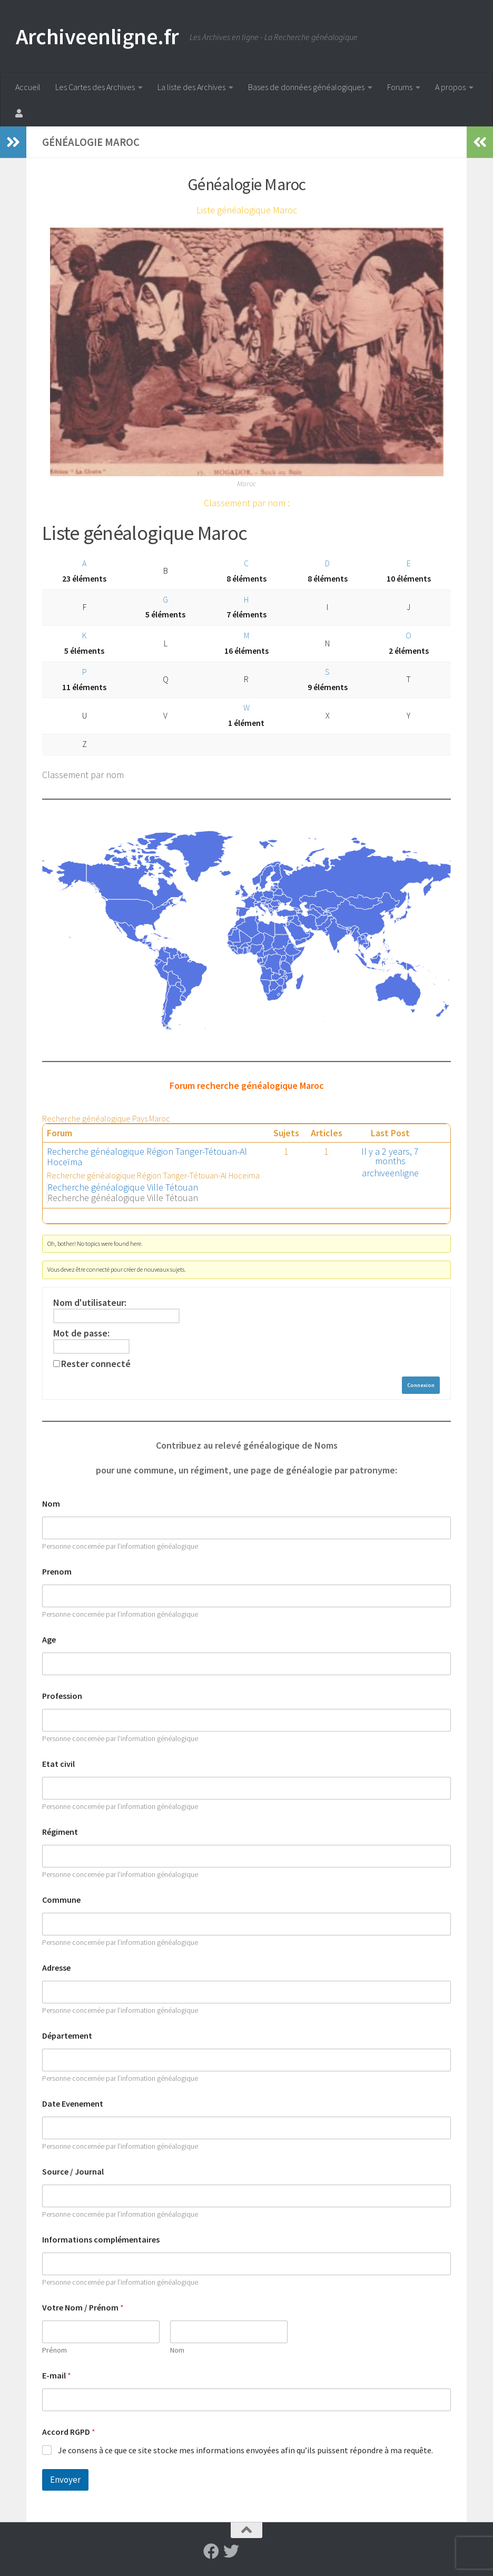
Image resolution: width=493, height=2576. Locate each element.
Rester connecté (96, 1364)
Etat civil (58, 1764)
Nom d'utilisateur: (89, 1302)
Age (49, 1640)
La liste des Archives (191, 87)
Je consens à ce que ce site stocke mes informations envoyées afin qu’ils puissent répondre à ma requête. (245, 2450)
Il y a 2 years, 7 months (390, 1156)
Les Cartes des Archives (95, 87)
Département (67, 2036)
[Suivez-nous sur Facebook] (211, 2551)
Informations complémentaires (101, 2240)
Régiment (60, 1832)
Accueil (28, 87)
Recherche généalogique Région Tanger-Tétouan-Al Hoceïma (147, 1156)
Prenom (57, 1572)
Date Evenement (72, 2104)
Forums (399, 87)
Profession (62, 1696)
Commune (61, 1900)
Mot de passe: (81, 1333)
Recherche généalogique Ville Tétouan (122, 1187)
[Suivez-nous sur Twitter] (231, 2551)
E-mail (56, 2376)
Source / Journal (73, 2172)
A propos (450, 87)
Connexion (421, 1385)
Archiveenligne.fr (97, 36)
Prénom (54, 2350)
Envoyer (65, 2479)
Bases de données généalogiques (306, 87)
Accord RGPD (68, 2432)
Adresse (56, 1968)
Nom (51, 1504)
